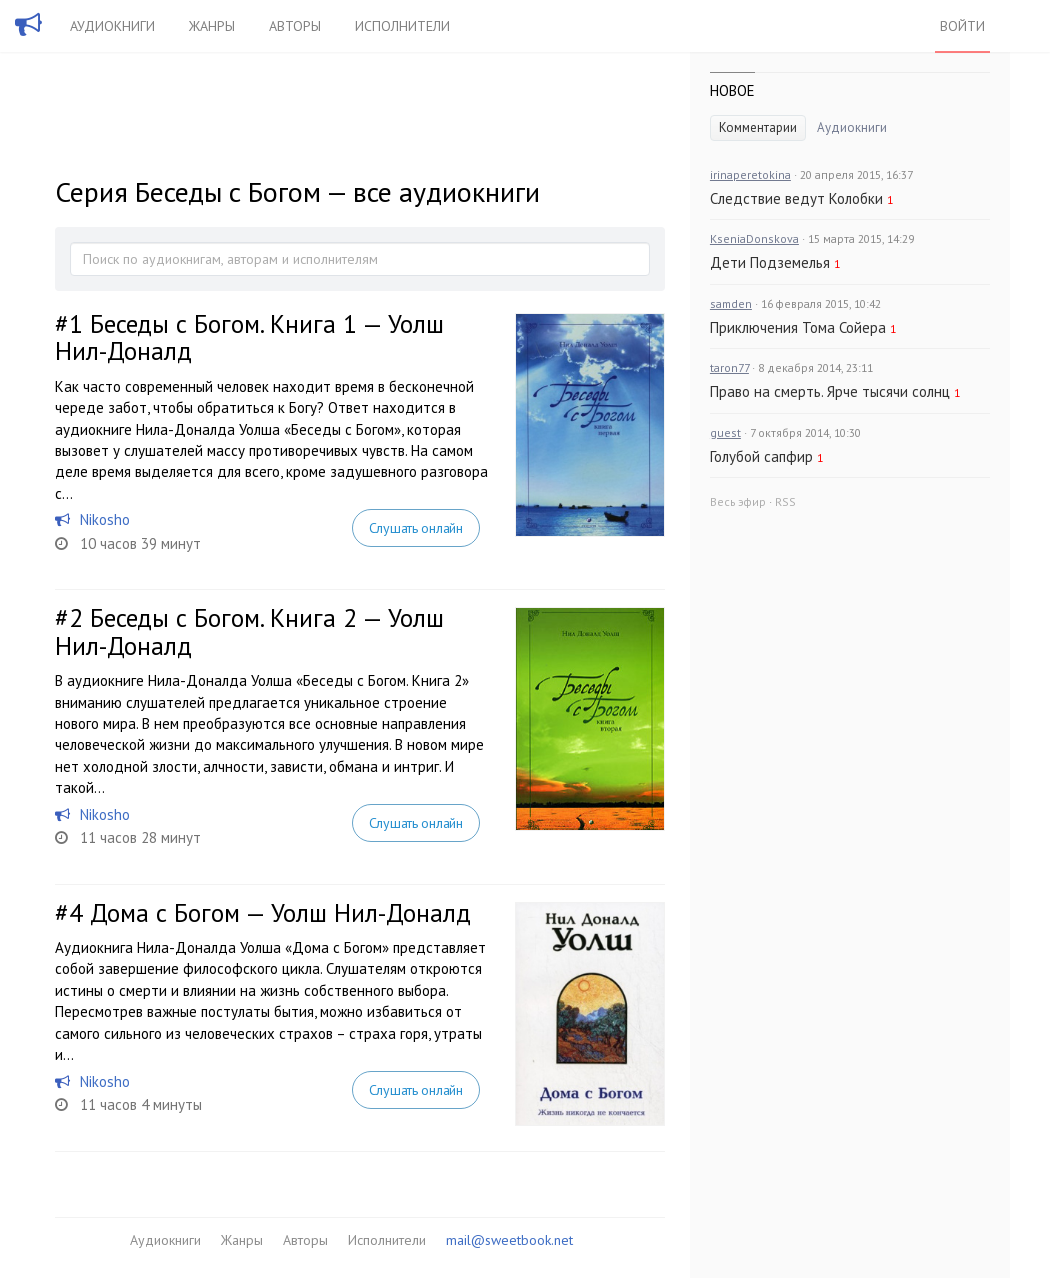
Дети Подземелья (770, 262)
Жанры (212, 26)
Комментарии (758, 127)
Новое (732, 90)
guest (725, 432)
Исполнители (402, 26)
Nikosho (105, 519)
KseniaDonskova (754, 238)
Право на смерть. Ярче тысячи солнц (830, 391)
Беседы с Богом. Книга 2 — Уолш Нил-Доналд (249, 632)
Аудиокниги (112, 26)
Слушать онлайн (416, 528)
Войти (962, 26)
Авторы (295, 26)
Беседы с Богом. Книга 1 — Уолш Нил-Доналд (249, 338)
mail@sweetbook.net (509, 1240)
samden (731, 303)
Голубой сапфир (761, 456)
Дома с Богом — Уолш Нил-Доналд (280, 913)
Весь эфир (738, 501)
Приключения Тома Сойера (798, 327)
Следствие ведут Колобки (796, 198)
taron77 (729, 367)
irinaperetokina (750, 174)
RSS (785, 501)
